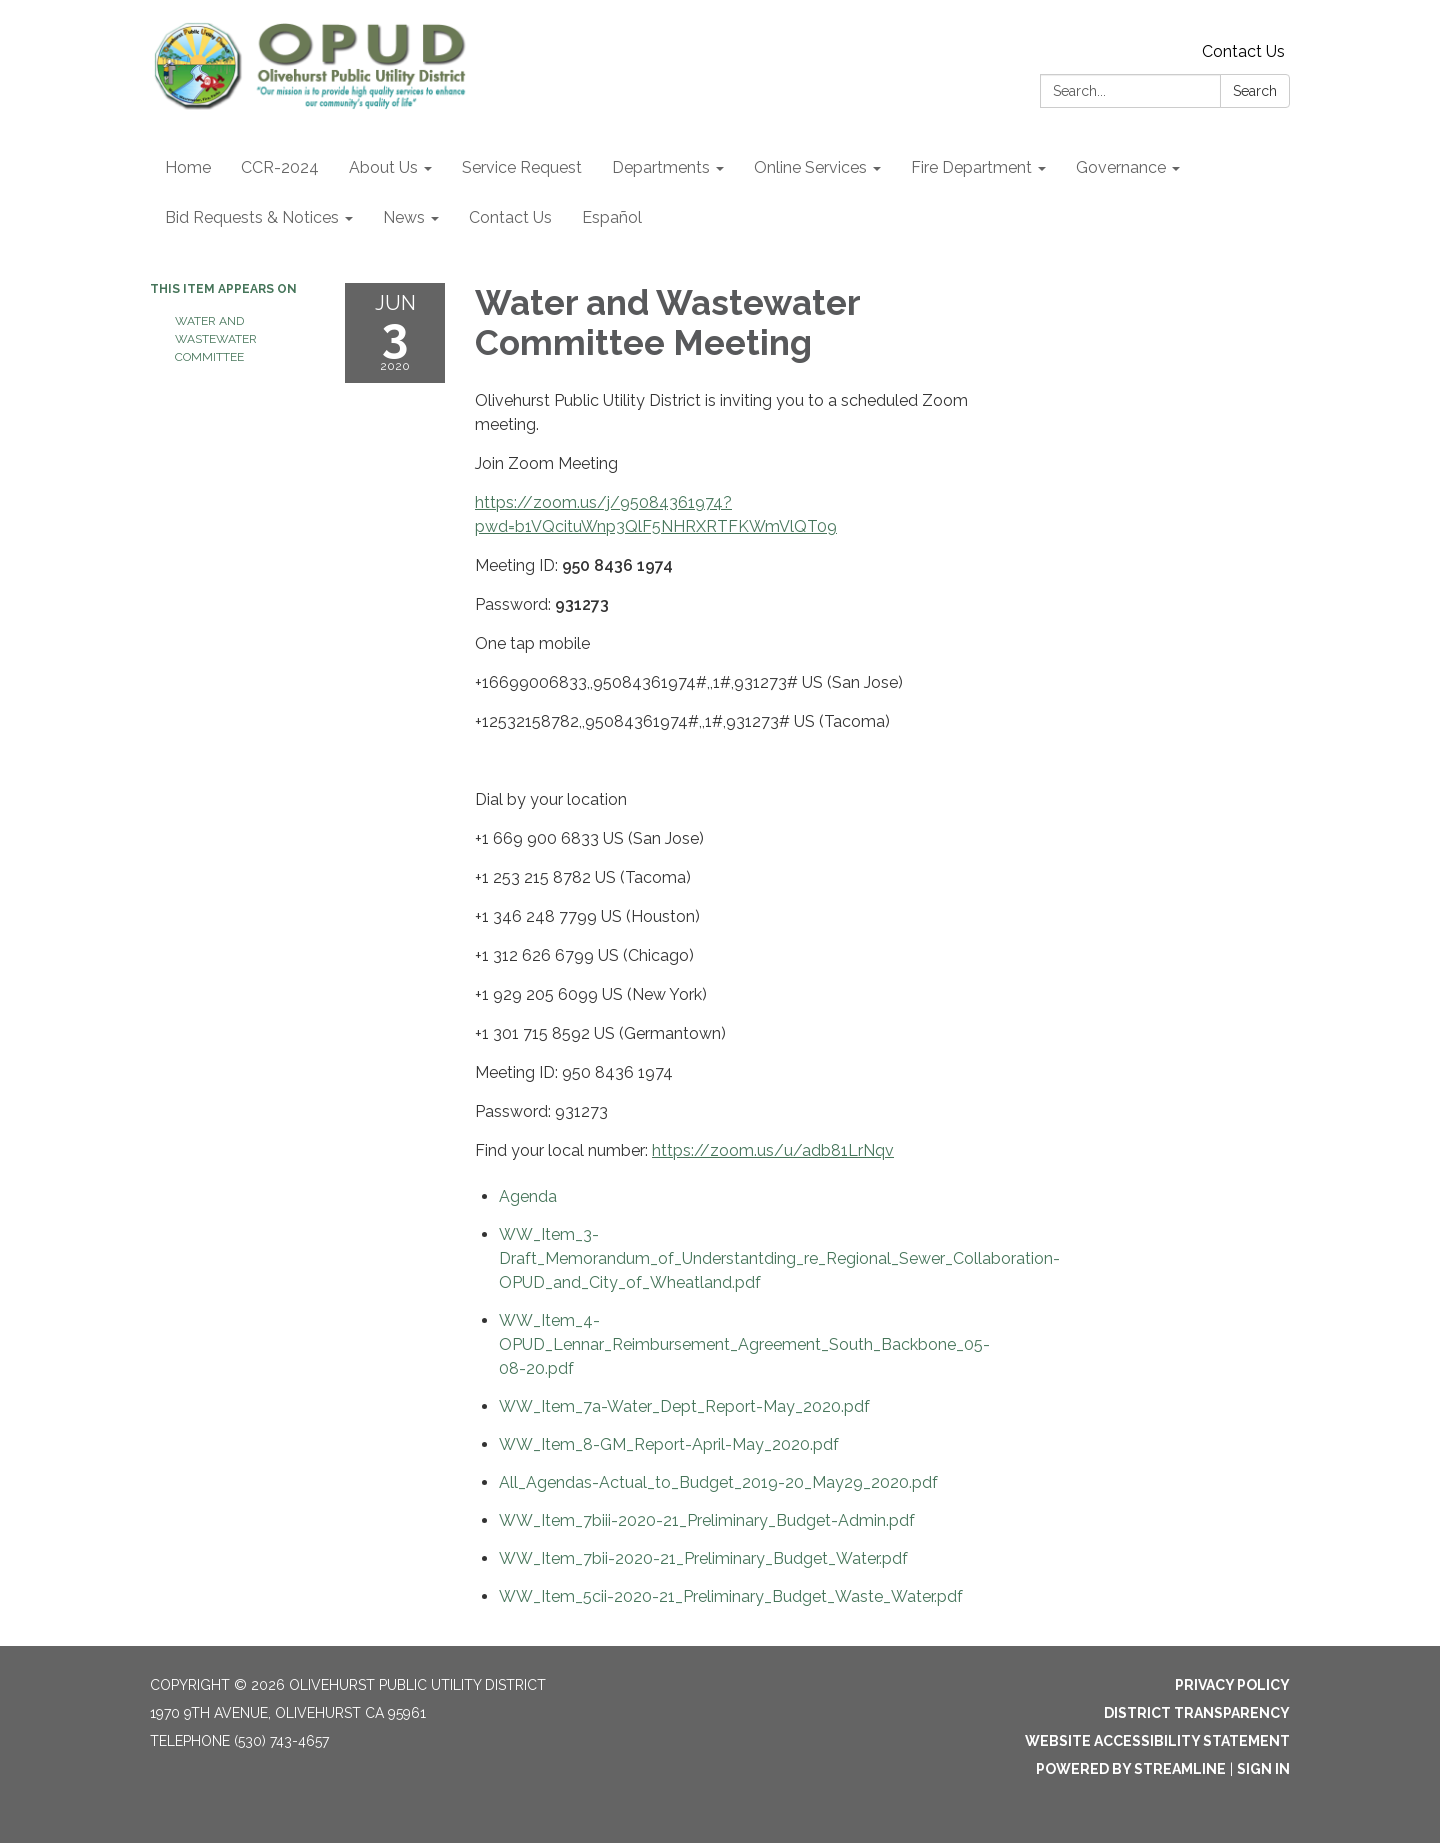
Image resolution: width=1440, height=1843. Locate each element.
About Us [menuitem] (383, 167)
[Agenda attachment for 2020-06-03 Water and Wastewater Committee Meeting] (528, 1196)
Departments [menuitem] (661, 167)
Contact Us (1243, 51)
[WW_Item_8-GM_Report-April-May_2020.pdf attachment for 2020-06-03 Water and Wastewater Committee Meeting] (669, 1444)
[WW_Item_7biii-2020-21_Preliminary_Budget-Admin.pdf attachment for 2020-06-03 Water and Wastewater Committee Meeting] (707, 1520)
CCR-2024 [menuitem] (280, 167)
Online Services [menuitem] (810, 167)
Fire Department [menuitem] (971, 167)
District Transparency (1197, 1713)
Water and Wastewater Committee (216, 339)
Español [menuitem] (612, 217)
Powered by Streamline (1131, 1769)
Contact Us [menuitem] (510, 217)
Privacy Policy (1232, 1685)
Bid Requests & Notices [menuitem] (252, 217)
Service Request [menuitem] (522, 167)
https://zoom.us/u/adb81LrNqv (773, 1150)
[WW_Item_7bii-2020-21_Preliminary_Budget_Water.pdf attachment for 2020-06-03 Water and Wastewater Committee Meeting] (703, 1558)
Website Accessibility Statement (1157, 1741)
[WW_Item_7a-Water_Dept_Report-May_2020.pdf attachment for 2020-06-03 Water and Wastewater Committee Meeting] (684, 1406)
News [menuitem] (404, 217)
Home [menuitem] (188, 167)
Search (1255, 91)
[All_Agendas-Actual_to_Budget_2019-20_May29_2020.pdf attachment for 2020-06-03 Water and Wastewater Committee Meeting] (718, 1482)
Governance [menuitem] (1121, 167)
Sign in (1263, 1769)
